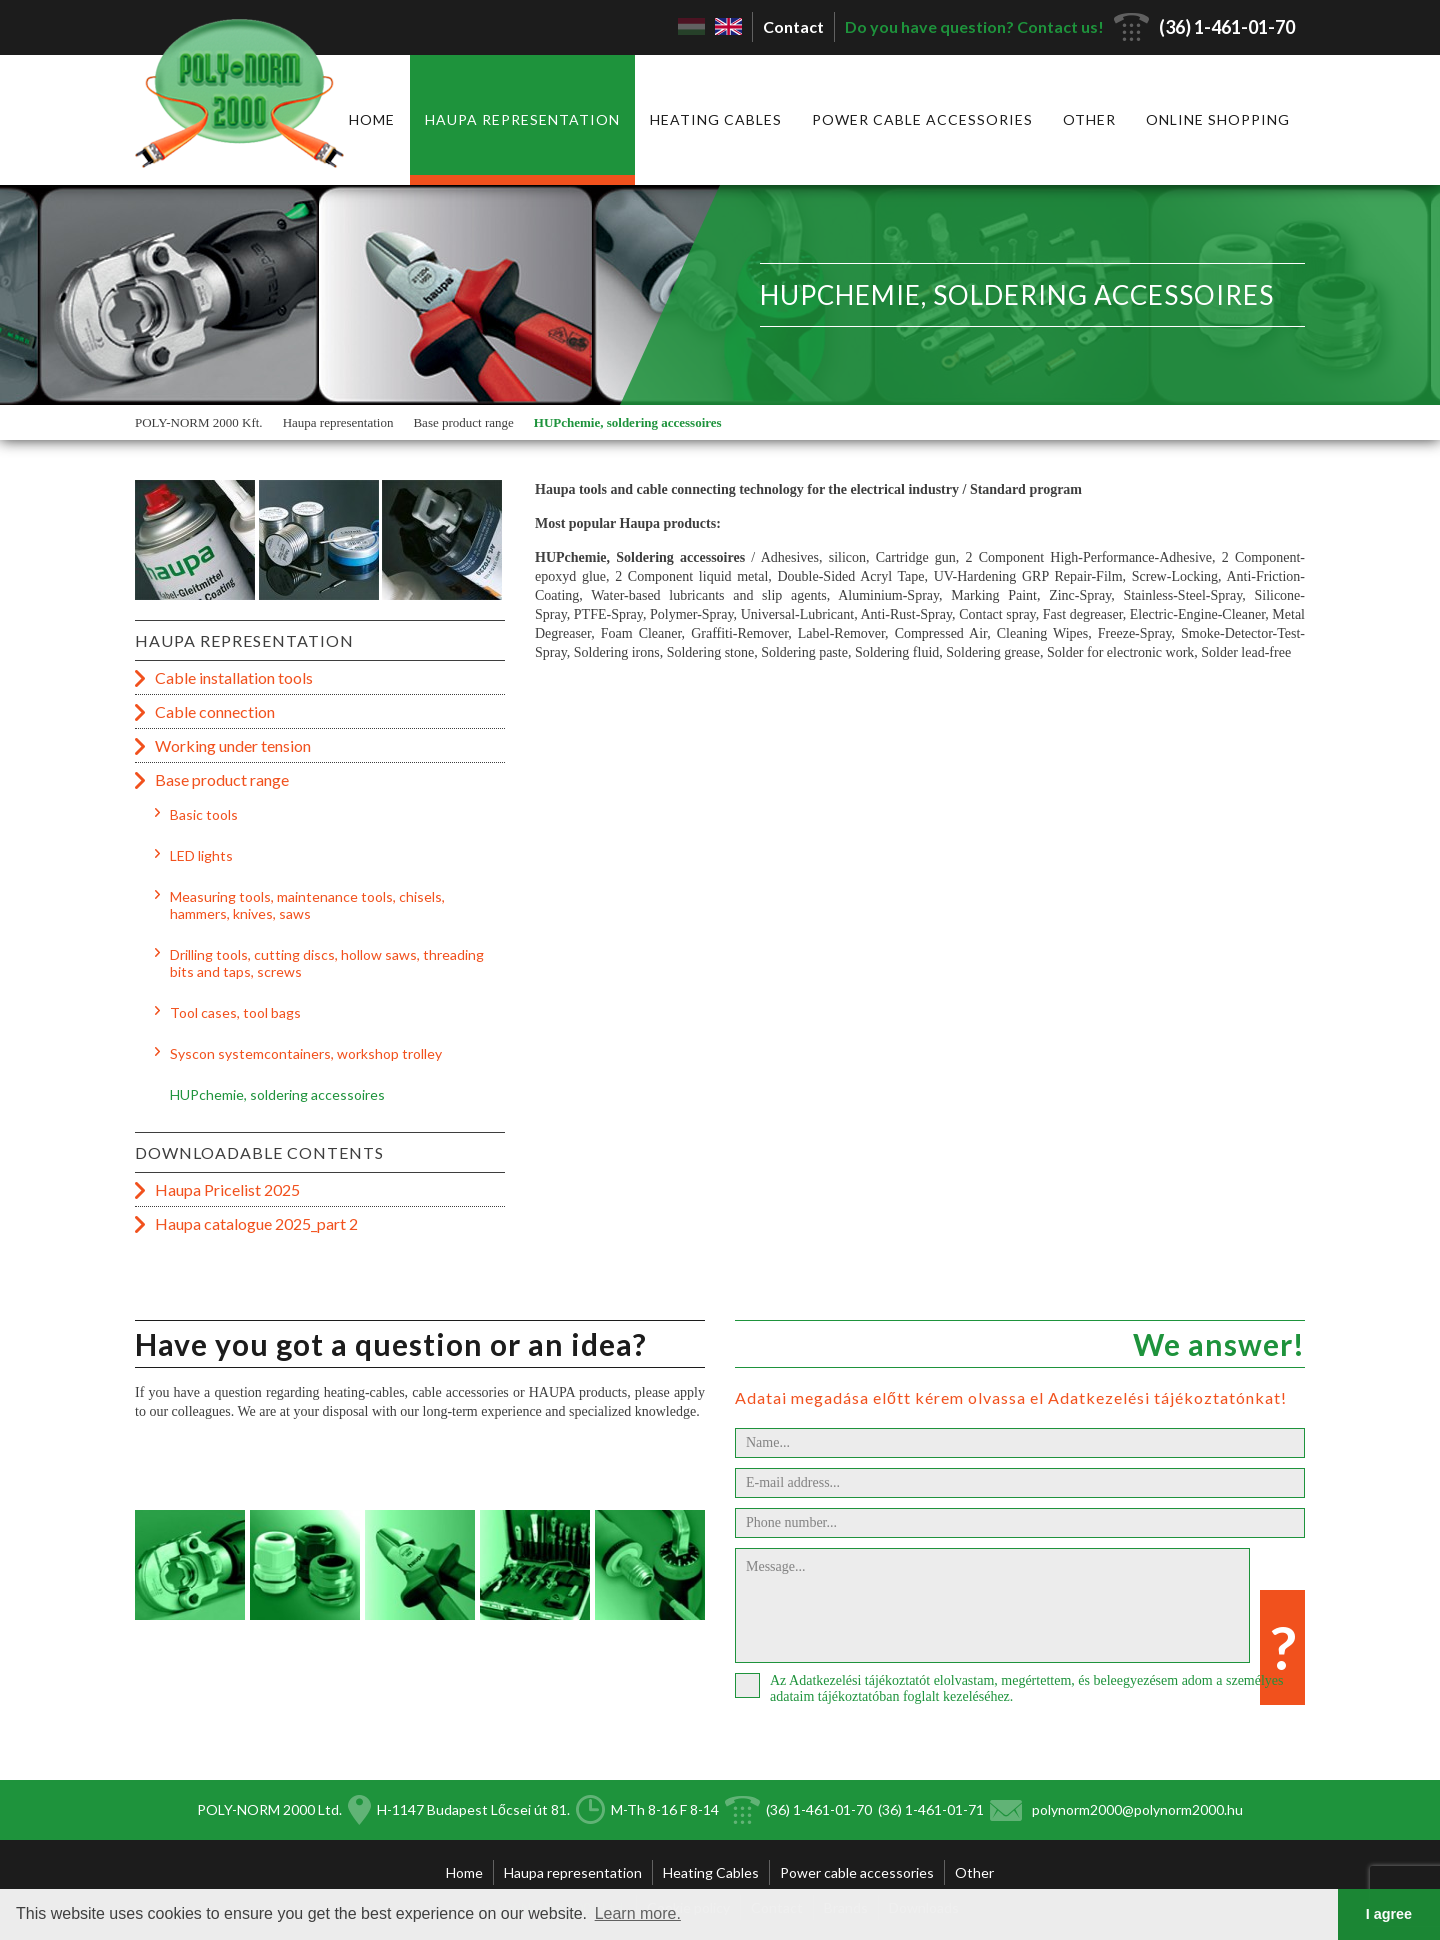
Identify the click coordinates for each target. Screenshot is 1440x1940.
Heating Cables (716, 119)
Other (1089, 119)
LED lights (201, 855)
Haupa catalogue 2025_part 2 (256, 1223)
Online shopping (1218, 119)
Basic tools (204, 814)
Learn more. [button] (638, 1913)
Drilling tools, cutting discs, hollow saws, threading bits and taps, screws (327, 963)
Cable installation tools (234, 677)
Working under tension (233, 745)
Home (372, 119)
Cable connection (215, 711)
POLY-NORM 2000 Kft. (199, 422)
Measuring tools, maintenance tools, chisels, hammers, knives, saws (307, 905)
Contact (793, 26)
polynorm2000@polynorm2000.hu (1137, 1809)
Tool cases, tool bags (235, 1012)
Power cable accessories (922, 119)
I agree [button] (1389, 1914)
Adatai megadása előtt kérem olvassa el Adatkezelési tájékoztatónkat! (1011, 1397)
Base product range (463, 422)
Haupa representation (522, 119)
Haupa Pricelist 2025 (227, 1189)
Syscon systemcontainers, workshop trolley (306, 1053)
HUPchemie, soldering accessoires (628, 422)
